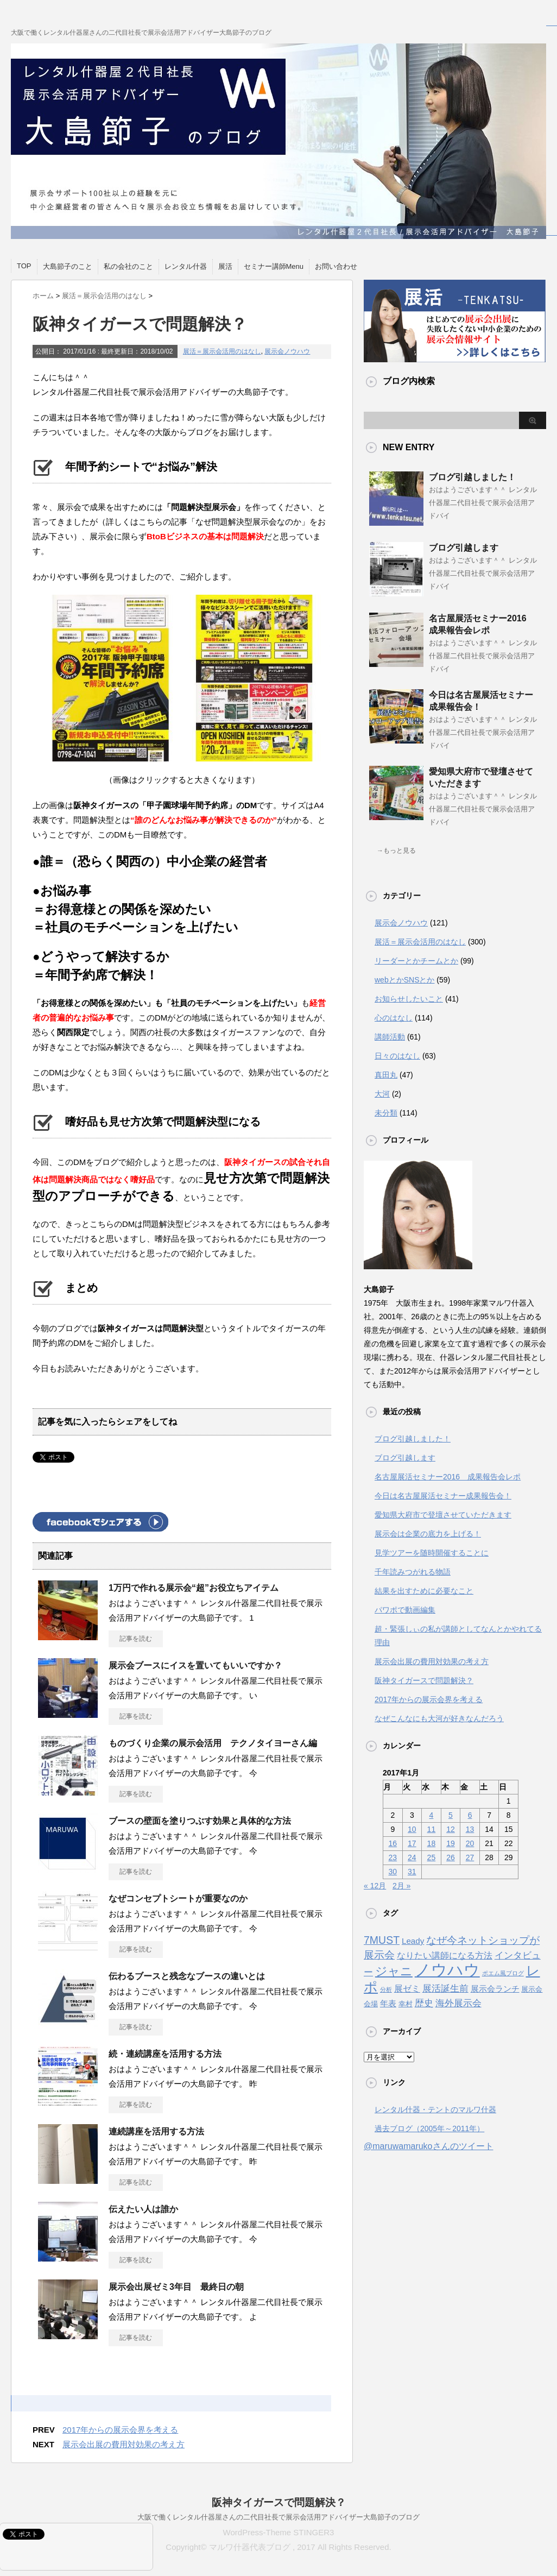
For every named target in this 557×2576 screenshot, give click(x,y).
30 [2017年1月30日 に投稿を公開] (392, 1871)
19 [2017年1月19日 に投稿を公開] (450, 1843)
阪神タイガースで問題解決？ (424, 1680)
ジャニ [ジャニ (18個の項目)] (394, 1971)
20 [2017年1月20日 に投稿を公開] (470, 1843)
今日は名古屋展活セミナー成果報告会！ (443, 1495)
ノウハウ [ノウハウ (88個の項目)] (447, 1970)
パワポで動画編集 (405, 1609)
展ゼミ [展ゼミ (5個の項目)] (407, 1988)
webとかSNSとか (404, 979)
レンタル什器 (185, 266)
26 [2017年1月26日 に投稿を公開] (450, 1857)
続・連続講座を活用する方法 (165, 2053)
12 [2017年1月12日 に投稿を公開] (450, 1829)
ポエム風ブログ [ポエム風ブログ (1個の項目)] (503, 1973)
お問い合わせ (336, 266)
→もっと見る (396, 850)
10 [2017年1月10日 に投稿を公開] (412, 1829)
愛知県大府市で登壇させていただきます (443, 1514)
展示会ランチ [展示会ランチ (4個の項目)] (495, 1988)
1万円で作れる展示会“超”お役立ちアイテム (193, 1587)
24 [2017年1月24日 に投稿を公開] (412, 1857)
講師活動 (390, 1036)
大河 (382, 1093)
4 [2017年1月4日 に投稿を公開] (431, 1815)
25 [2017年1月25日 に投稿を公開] (431, 1857)
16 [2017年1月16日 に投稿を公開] (392, 1843)
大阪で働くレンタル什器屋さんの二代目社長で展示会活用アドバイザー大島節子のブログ (278, 2517)
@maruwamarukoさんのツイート (428, 2146)
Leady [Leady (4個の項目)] (413, 1940)
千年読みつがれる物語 (413, 1571)
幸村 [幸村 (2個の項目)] (405, 2004)
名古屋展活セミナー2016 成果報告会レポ (448, 1476)
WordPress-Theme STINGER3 (278, 2532)
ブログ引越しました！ (472, 477)
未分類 (386, 1113)
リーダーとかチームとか (416, 960)
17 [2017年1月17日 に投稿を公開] (412, 1843)
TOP (24, 266)
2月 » (401, 1885)
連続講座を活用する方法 (156, 2131)
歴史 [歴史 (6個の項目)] (424, 2003)
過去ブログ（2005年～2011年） (429, 2128)
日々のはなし (397, 1055)
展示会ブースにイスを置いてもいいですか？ (195, 1665)
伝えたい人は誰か (143, 2209)
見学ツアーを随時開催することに (432, 1552)
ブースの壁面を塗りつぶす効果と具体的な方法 (200, 1820)
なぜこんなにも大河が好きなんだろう (439, 1718)
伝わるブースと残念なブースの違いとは (187, 1976)
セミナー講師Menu (274, 266)
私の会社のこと (128, 266)
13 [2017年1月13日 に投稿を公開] (470, 1829)
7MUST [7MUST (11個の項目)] (382, 1940)
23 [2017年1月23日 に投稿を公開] (392, 1857)
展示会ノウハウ (287, 351)
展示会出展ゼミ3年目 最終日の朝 (176, 2286)
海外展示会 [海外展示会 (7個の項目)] (458, 2003)
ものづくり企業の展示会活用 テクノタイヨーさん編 (213, 1743)
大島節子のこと (67, 266)
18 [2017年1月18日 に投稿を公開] (431, 1843)
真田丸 (386, 1074)
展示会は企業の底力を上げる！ (428, 1533)
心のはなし (394, 1017)
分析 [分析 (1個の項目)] (386, 1989)
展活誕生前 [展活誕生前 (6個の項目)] (445, 1988)
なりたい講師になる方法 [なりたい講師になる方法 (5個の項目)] (444, 1955)
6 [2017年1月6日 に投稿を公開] (470, 1815)
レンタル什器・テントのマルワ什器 (435, 2109)
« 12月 (375, 1885)
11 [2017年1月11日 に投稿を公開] (431, 1829)
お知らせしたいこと (409, 998)
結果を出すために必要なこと (424, 1590)
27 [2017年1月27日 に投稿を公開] (470, 1857)
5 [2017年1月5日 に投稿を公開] (450, 1815)
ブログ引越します (463, 547)
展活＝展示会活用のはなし (222, 351)
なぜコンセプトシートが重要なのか (178, 1898)
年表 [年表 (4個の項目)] (388, 2003)
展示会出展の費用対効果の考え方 (123, 2444)
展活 (225, 266)
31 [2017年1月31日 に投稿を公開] (412, 1871)
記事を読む (135, 1638)
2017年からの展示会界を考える (120, 2429)
